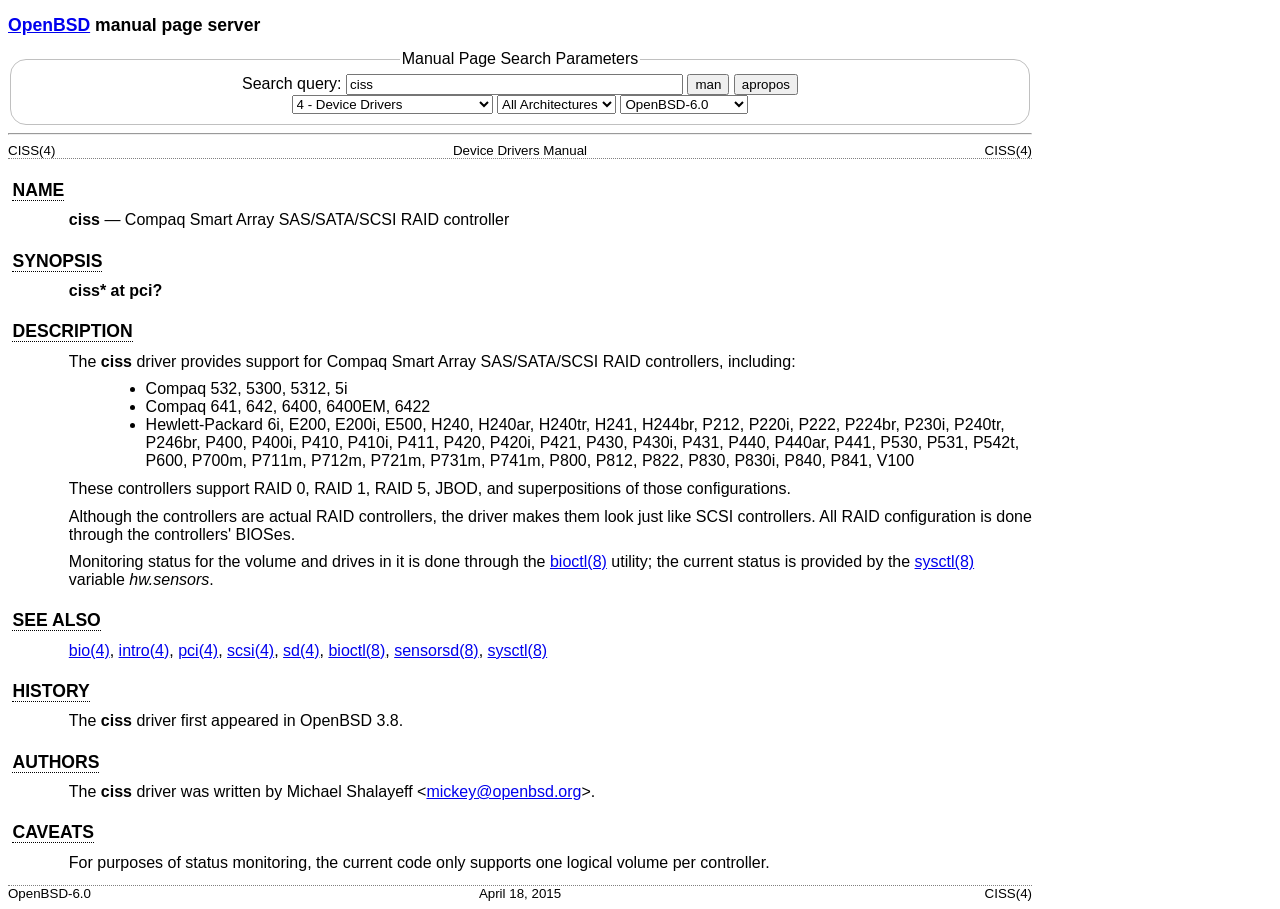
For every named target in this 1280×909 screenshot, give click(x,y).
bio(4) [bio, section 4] (89, 650)
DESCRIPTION (72, 331)
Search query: (465, 83)
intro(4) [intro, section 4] (144, 650)
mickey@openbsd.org (503, 791)
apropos (766, 84)
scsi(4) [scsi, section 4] (250, 650)
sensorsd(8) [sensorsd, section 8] (436, 650)
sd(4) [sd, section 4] (301, 650)
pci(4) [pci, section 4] (198, 650)
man (708, 84)
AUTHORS (55, 762)
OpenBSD (49, 25)
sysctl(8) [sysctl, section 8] (945, 561)
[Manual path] (684, 104)
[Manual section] (392, 104)
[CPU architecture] (556, 104)
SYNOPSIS (57, 261)
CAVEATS (52, 832)
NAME (38, 190)
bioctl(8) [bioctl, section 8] (578, 561)
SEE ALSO (56, 620)
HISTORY (50, 691)
